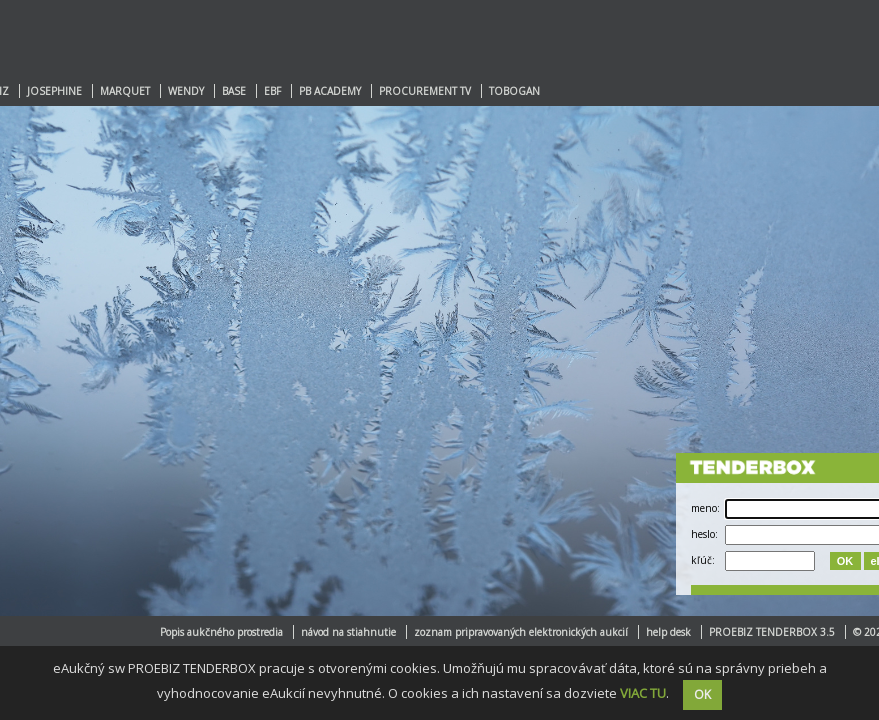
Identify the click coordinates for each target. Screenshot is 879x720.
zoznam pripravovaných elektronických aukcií (521, 632)
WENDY (186, 91)
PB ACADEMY (330, 91)
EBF (272, 91)
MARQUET (125, 91)
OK (845, 561)
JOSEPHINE (54, 91)
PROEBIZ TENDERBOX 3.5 (772, 632)
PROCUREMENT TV (425, 91)
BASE (234, 91)
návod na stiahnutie (348, 632)
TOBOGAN (514, 91)
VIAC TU (643, 693)
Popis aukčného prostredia (221, 632)
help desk (668, 632)
